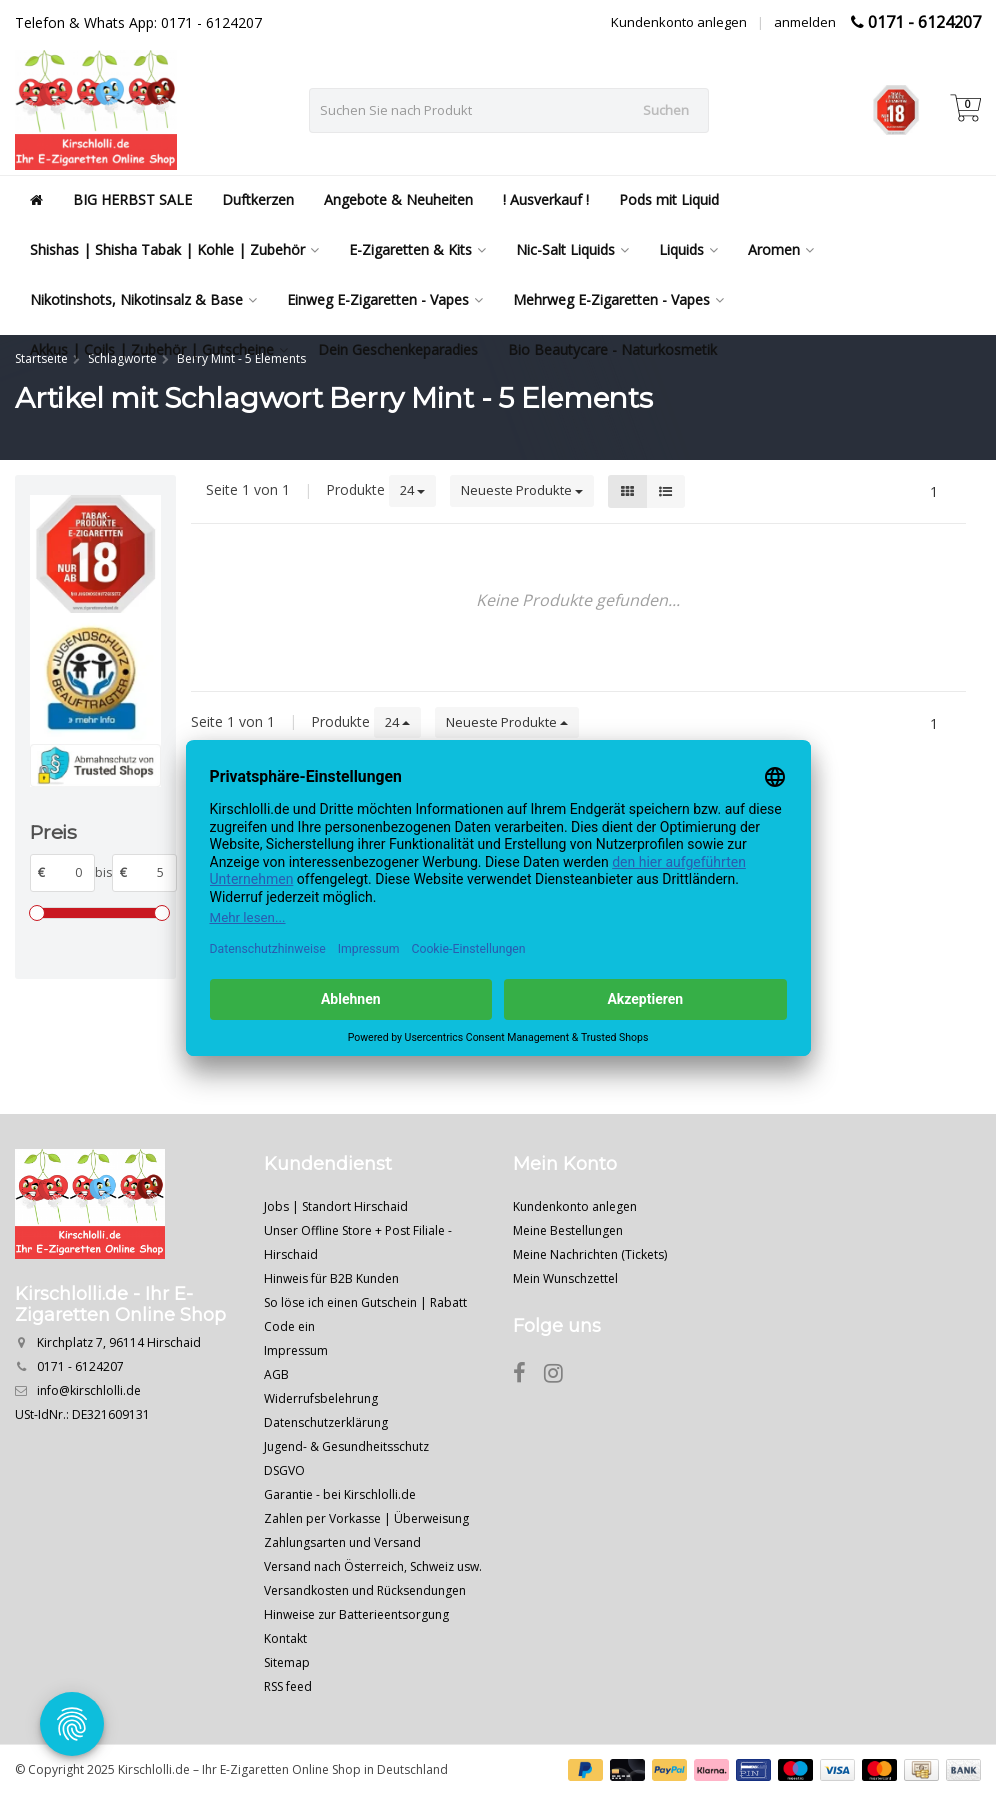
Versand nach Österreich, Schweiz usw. (373, 1566)
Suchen (666, 110)
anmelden (805, 22)
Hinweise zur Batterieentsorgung (356, 1614)
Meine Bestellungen (568, 1230)
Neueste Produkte (522, 490)
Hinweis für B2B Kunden (331, 1278)
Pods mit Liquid (669, 199)
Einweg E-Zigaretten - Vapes (385, 299)
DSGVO (284, 1470)
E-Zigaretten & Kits (417, 249)
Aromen (781, 249)
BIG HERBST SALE (132, 199)
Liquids (688, 249)
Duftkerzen (258, 199)
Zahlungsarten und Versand (342, 1542)
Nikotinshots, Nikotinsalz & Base (143, 299)
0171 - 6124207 (924, 22)
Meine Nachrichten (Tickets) (590, 1254)
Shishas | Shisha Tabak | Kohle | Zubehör (174, 249)
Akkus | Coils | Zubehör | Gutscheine (159, 349)
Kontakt (285, 1638)
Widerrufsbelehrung (321, 1398)
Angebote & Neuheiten (398, 199)
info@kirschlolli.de (89, 1390)
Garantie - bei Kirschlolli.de (340, 1494)
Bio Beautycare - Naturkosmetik (612, 349)
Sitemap (287, 1662)
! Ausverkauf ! (546, 199)
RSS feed (288, 1686)
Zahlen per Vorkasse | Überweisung (366, 1518)
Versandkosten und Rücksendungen (365, 1590)
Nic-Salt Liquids (572, 249)
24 (412, 490)
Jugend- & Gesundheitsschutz (346, 1446)
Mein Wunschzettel (565, 1278)
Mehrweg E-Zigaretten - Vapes (618, 299)
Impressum (296, 1350)
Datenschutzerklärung (326, 1422)
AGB (276, 1374)
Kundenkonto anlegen (679, 22)
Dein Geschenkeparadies (398, 349)
